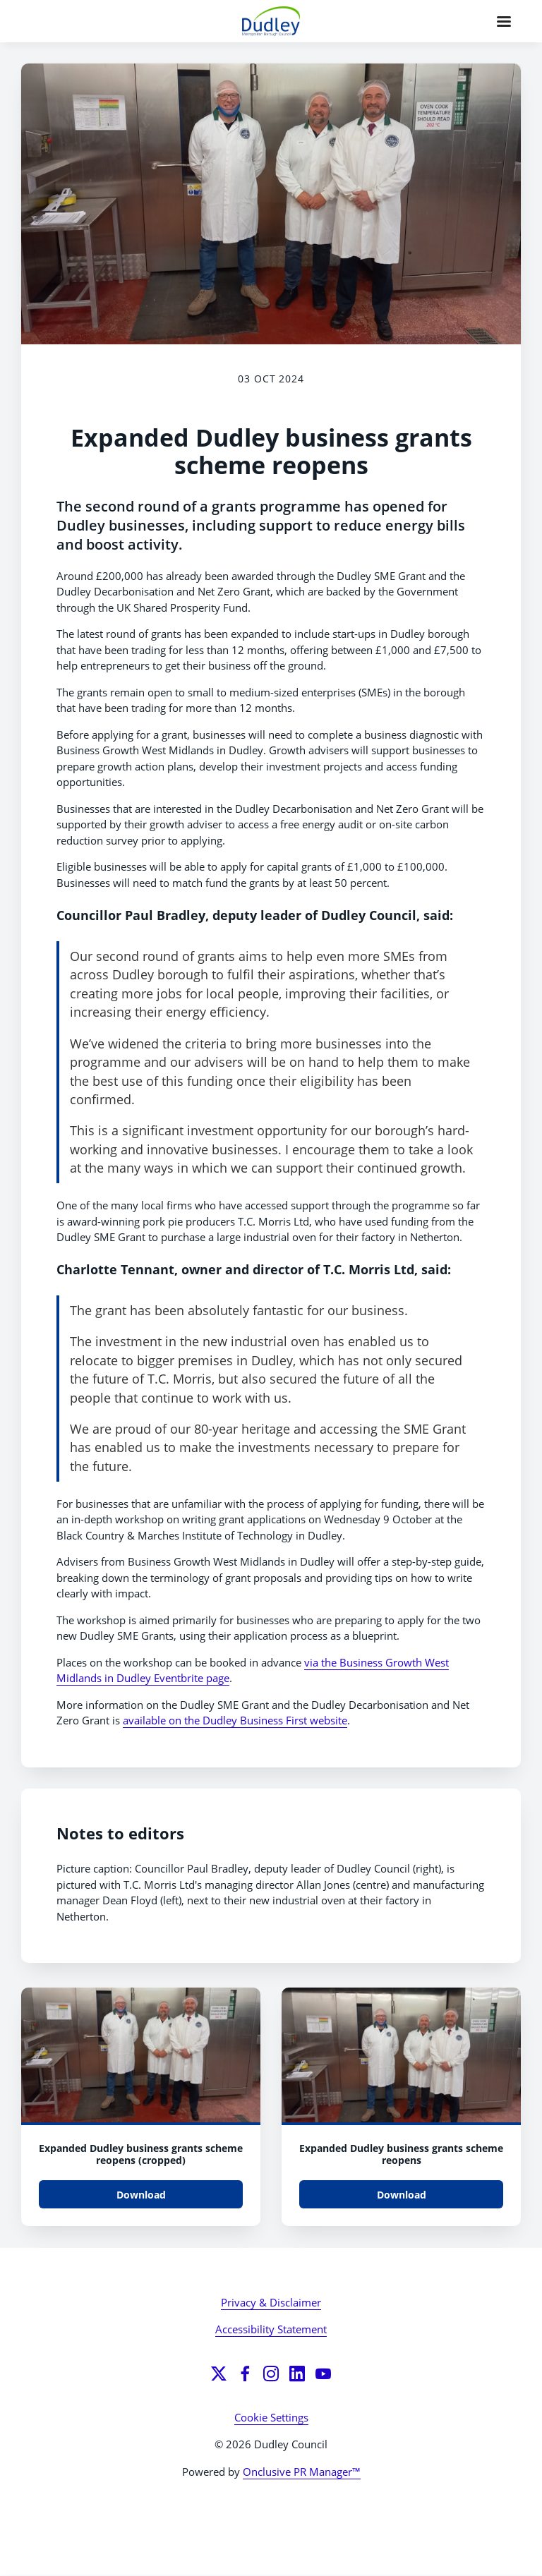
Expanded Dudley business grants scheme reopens (401, 2154)
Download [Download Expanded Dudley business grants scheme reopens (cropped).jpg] (141, 2194)
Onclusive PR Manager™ (302, 2472)
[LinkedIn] (297, 2373)
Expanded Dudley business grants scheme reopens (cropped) (141, 2154)
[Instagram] (271, 2373)
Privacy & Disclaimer (271, 2302)
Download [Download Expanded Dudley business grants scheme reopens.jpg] (401, 2194)
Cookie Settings (271, 2417)
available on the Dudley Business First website (235, 1720)
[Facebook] (245, 2373)
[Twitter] (219, 2373)
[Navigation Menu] (504, 21)
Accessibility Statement (271, 2329)
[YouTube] (323, 2373)
